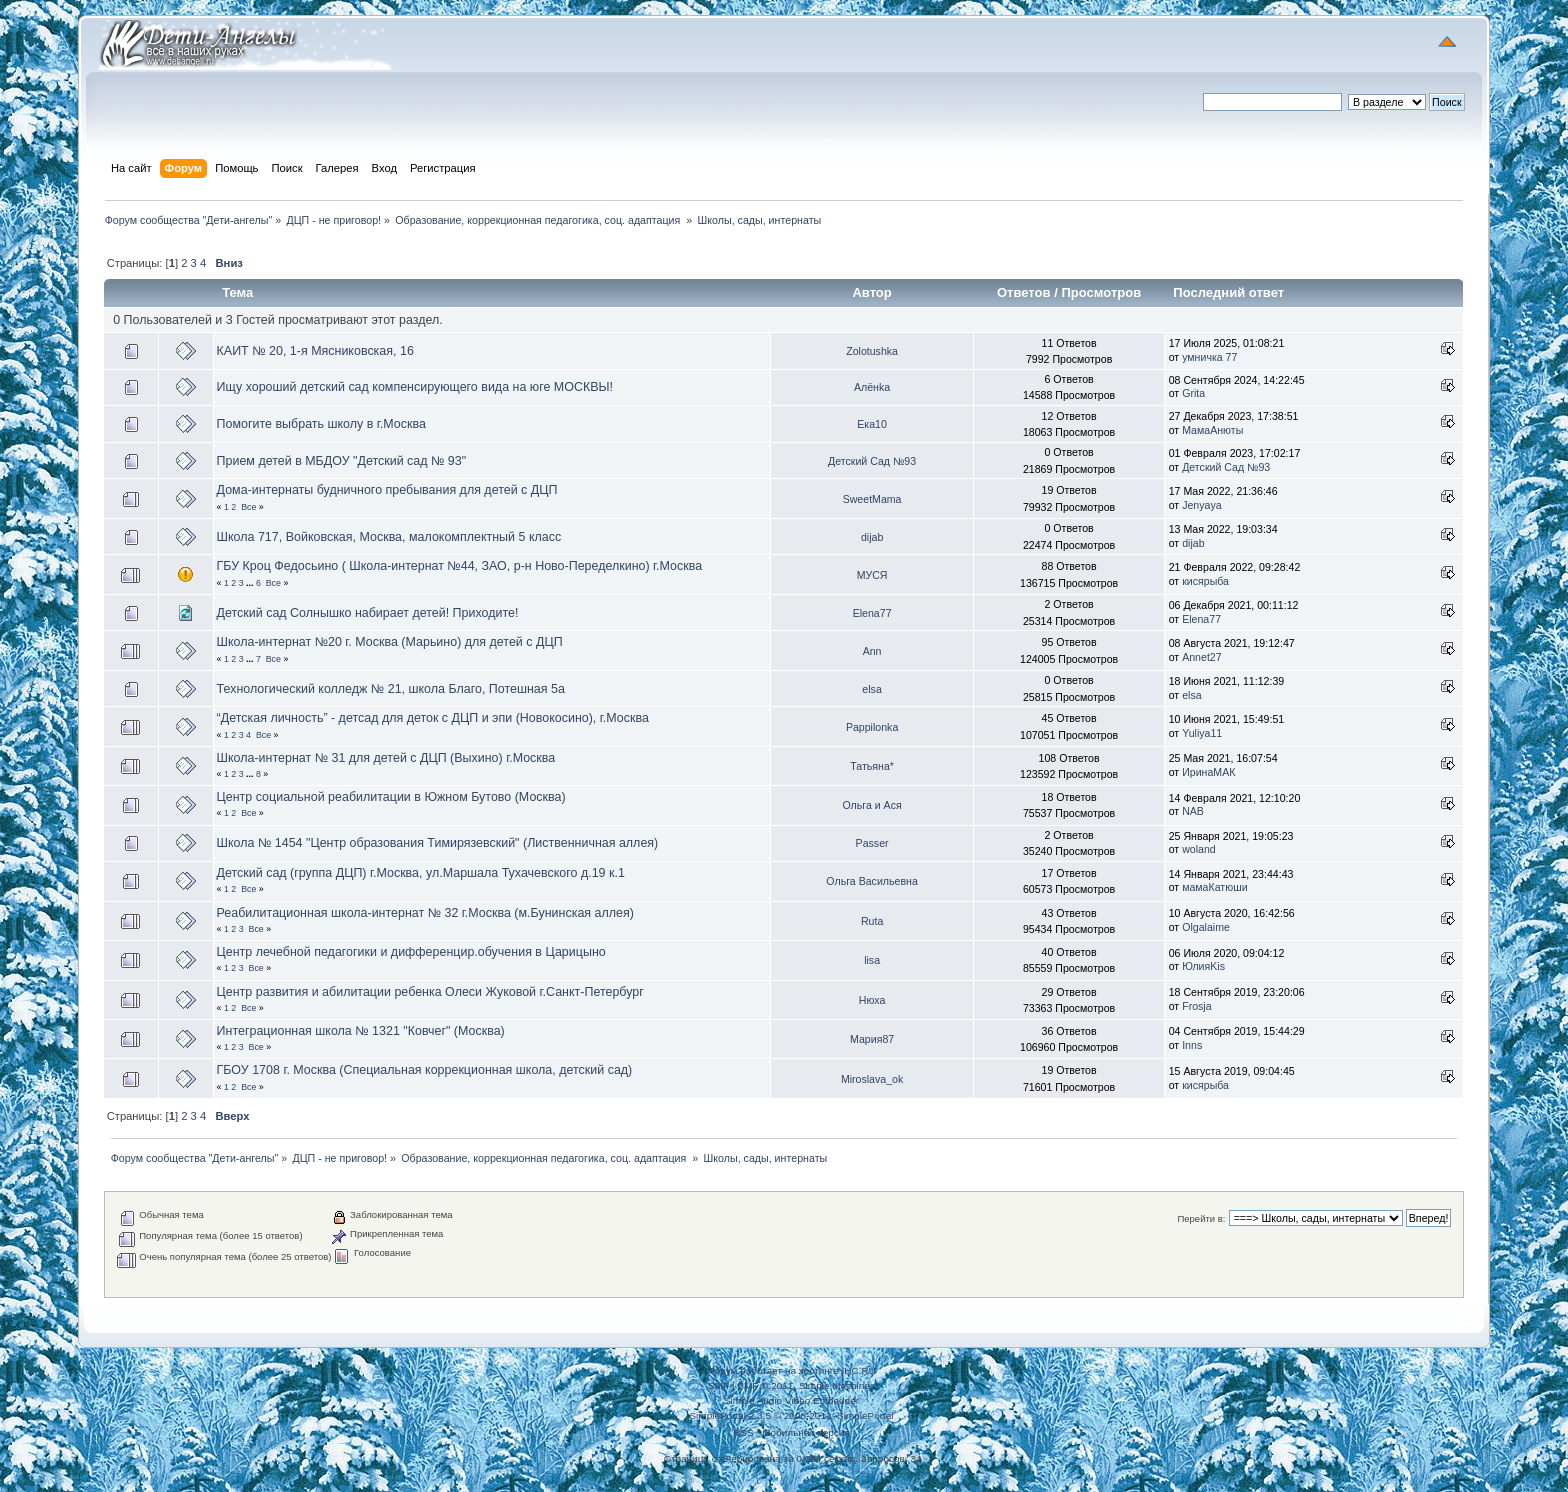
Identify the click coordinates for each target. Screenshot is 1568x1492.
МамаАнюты (1212, 430)
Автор (871, 292)
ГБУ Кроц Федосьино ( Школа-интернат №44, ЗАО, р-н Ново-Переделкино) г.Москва (460, 566)
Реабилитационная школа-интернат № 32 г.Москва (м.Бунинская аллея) (425, 913)
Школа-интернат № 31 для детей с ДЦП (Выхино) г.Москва (386, 758)
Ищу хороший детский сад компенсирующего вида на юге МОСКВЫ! (415, 387)
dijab (872, 537)
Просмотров (1101, 292)
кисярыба (1205, 581)
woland (1199, 849)
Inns (1192, 1045)
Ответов (1024, 292)
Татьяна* (872, 766)
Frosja (1196, 1006)
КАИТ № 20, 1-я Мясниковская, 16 (315, 351)
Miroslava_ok (872, 1079)
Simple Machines (837, 1385)
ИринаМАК (1208, 772)
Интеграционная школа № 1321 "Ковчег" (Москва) (361, 1031)
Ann (872, 651)
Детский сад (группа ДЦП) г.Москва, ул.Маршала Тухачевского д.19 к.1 (421, 873)
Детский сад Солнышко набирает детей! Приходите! (368, 613)
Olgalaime (1206, 927)
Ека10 (872, 424)
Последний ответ (1230, 292)
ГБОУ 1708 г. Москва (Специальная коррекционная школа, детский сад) (425, 1070)
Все (248, 507)
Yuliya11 (1202, 733)
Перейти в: (1201, 1218)
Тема (237, 292)
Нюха (872, 1000)
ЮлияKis (1203, 966)
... (251, 583)
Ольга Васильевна (871, 881)
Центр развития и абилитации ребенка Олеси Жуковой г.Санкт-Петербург (430, 992)
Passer (872, 843)
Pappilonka (872, 727)
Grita (1193, 393)
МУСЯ (872, 575)
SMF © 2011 (765, 1385)
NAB (1193, 811)
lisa (872, 960)
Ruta (872, 921)
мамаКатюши (1214, 887)
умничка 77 (1209, 357)
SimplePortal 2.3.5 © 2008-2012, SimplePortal (791, 1415)
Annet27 (1201, 657)
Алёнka (872, 387)
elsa (871, 689)
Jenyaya (1201, 505)
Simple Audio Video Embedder (791, 1400)
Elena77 (872, 613)
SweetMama (872, 499)
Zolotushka (872, 351)
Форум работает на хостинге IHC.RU (791, 1370)
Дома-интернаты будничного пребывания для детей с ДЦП (387, 490)
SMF (718, 1385)
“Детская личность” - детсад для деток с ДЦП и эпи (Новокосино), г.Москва (433, 718)
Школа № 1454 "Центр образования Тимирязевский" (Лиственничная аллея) (438, 843)
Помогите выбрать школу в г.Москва (321, 424)
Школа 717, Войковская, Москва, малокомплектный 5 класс (389, 537)
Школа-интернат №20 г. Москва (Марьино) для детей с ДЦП (390, 642)
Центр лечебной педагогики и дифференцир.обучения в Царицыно (411, 952)
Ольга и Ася (871, 805)
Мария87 (872, 1039)
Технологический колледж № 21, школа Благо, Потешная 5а (391, 689)
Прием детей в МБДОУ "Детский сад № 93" (342, 461)
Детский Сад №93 (872, 461)
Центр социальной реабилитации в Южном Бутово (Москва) (391, 797)
